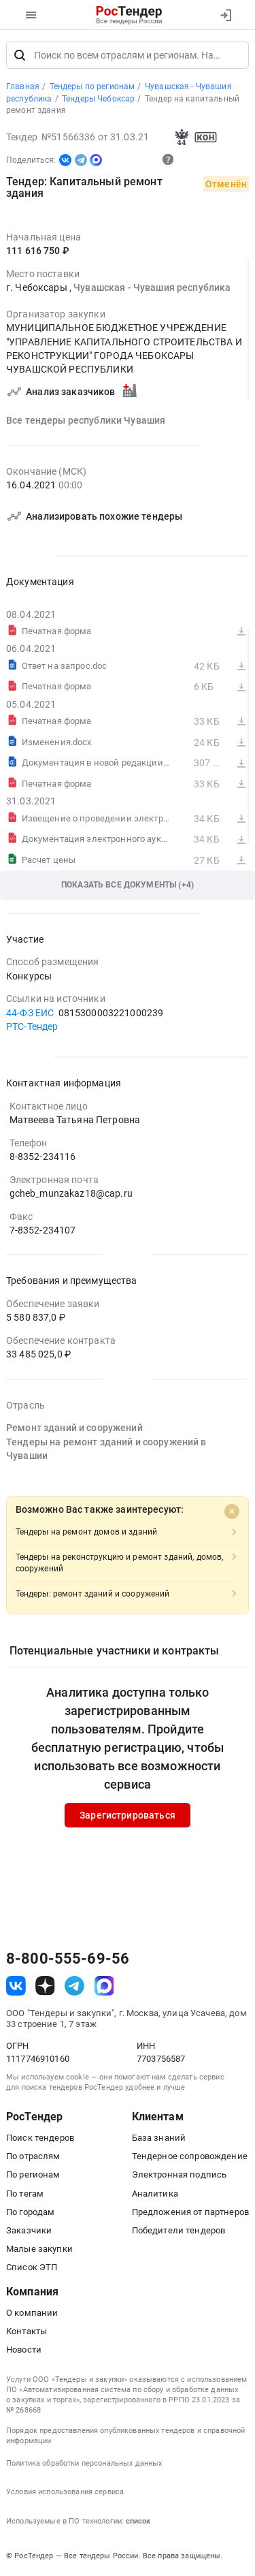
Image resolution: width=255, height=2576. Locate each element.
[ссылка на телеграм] (74, 1986)
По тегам (25, 2194)
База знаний (159, 2138)
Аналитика (155, 2194)
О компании (32, 2313)
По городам (30, 2213)
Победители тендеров (179, 2231)
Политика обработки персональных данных (84, 2464)
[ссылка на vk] (16, 1986)
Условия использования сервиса (65, 2493)
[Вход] (225, 15)
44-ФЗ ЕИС (30, 1013)
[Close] (231, 1512)
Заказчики (29, 2231)
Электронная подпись (179, 2176)
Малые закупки (39, 2249)
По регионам (33, 2176)
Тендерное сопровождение (190, 2157)
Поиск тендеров (40, 2138)
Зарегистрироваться (127, 1815)
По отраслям (33, 2157)
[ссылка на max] (104, 1986)
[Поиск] (19, 56)
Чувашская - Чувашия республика (152, 288)
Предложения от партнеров (190, 2213)
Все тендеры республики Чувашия (85, 421)
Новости (23, 2350)
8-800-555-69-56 (67, 1959)
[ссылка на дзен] (45, 1986)
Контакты (26, 2332)
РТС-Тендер (32, 1027)
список (138, 2521)
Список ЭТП (31, 2268)
